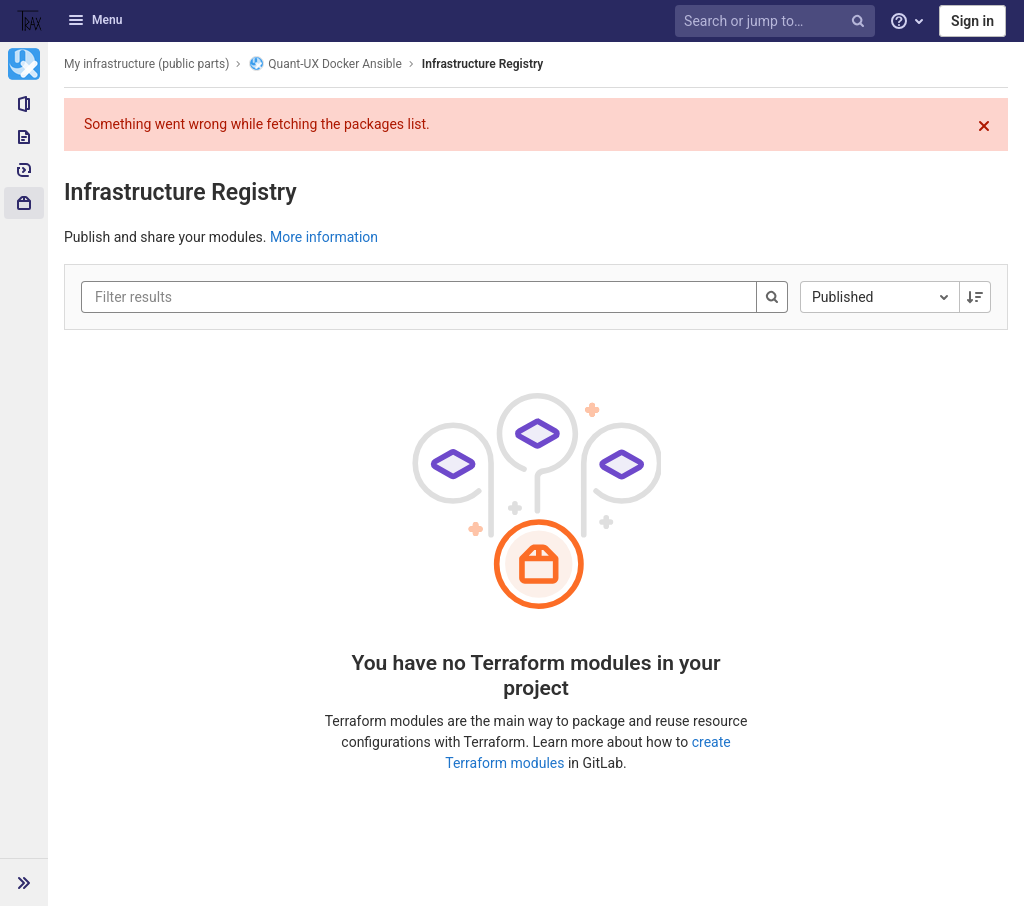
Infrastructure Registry (482, 64)
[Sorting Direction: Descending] (975, 297)
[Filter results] (215, 297)
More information (324, 237)
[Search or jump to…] (778, 21)
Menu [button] (95, 20)
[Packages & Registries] (24, 203)
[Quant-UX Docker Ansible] (24, 64)
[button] (24, 882)
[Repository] (24, 137)
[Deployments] (24, 170)
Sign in (972, 21)
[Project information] (24, 104)
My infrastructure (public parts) (146, 64)
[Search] (772, 297)
